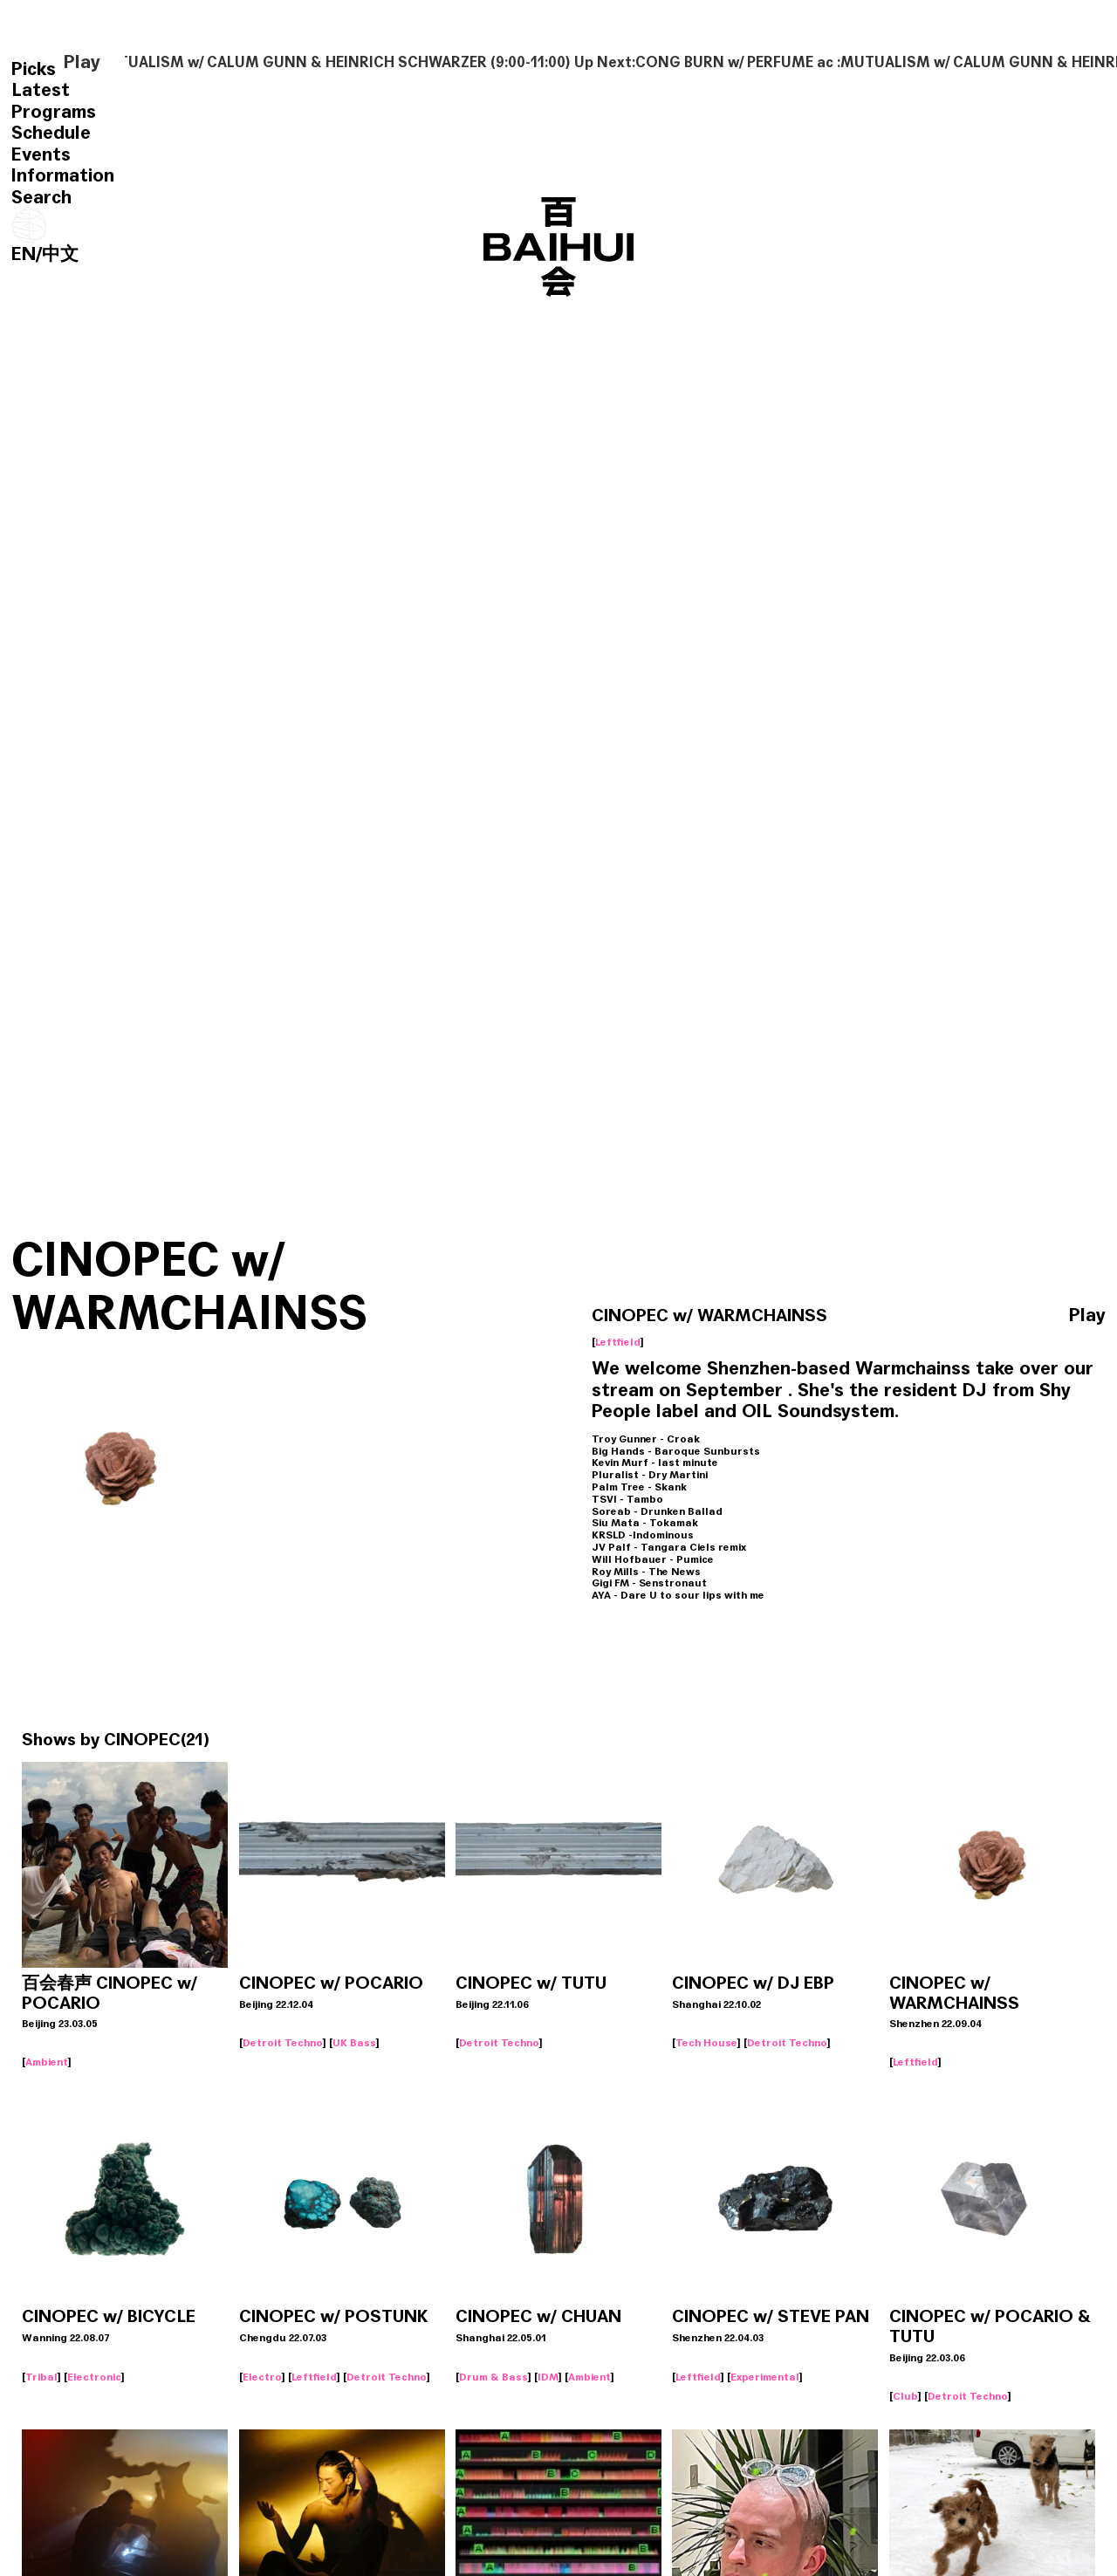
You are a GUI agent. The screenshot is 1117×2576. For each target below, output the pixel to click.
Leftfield (618, 1342)
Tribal (41, 2377)
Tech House (706, 2043)
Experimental (764, 2377)
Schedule (51, 132)
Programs (53, 111)
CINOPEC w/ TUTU (531, 1983)
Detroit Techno (283, 2043)
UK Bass (354, 2043)
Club (905, 2396)
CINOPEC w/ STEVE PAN (770, 2316)
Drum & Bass (493, 2377)
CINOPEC (142, 1740)
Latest (40, 90)
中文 (60, 254)
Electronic (94, 2377)
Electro (262, 2377)
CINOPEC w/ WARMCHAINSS (954, 1993)
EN (23, 254)
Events (41, 154)
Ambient (46, 2062)
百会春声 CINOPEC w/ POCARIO (109, 1993)
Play (82, 62)
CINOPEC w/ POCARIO (331, 1983)
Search (41, 197)
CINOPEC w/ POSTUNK (333, 2316)
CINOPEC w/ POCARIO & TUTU (990, 2326)
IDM (548, 2377)
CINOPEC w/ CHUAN (538, 2316)
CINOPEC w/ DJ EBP (753, 1983)
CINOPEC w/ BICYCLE (108, 2316)
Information (62, 175)
